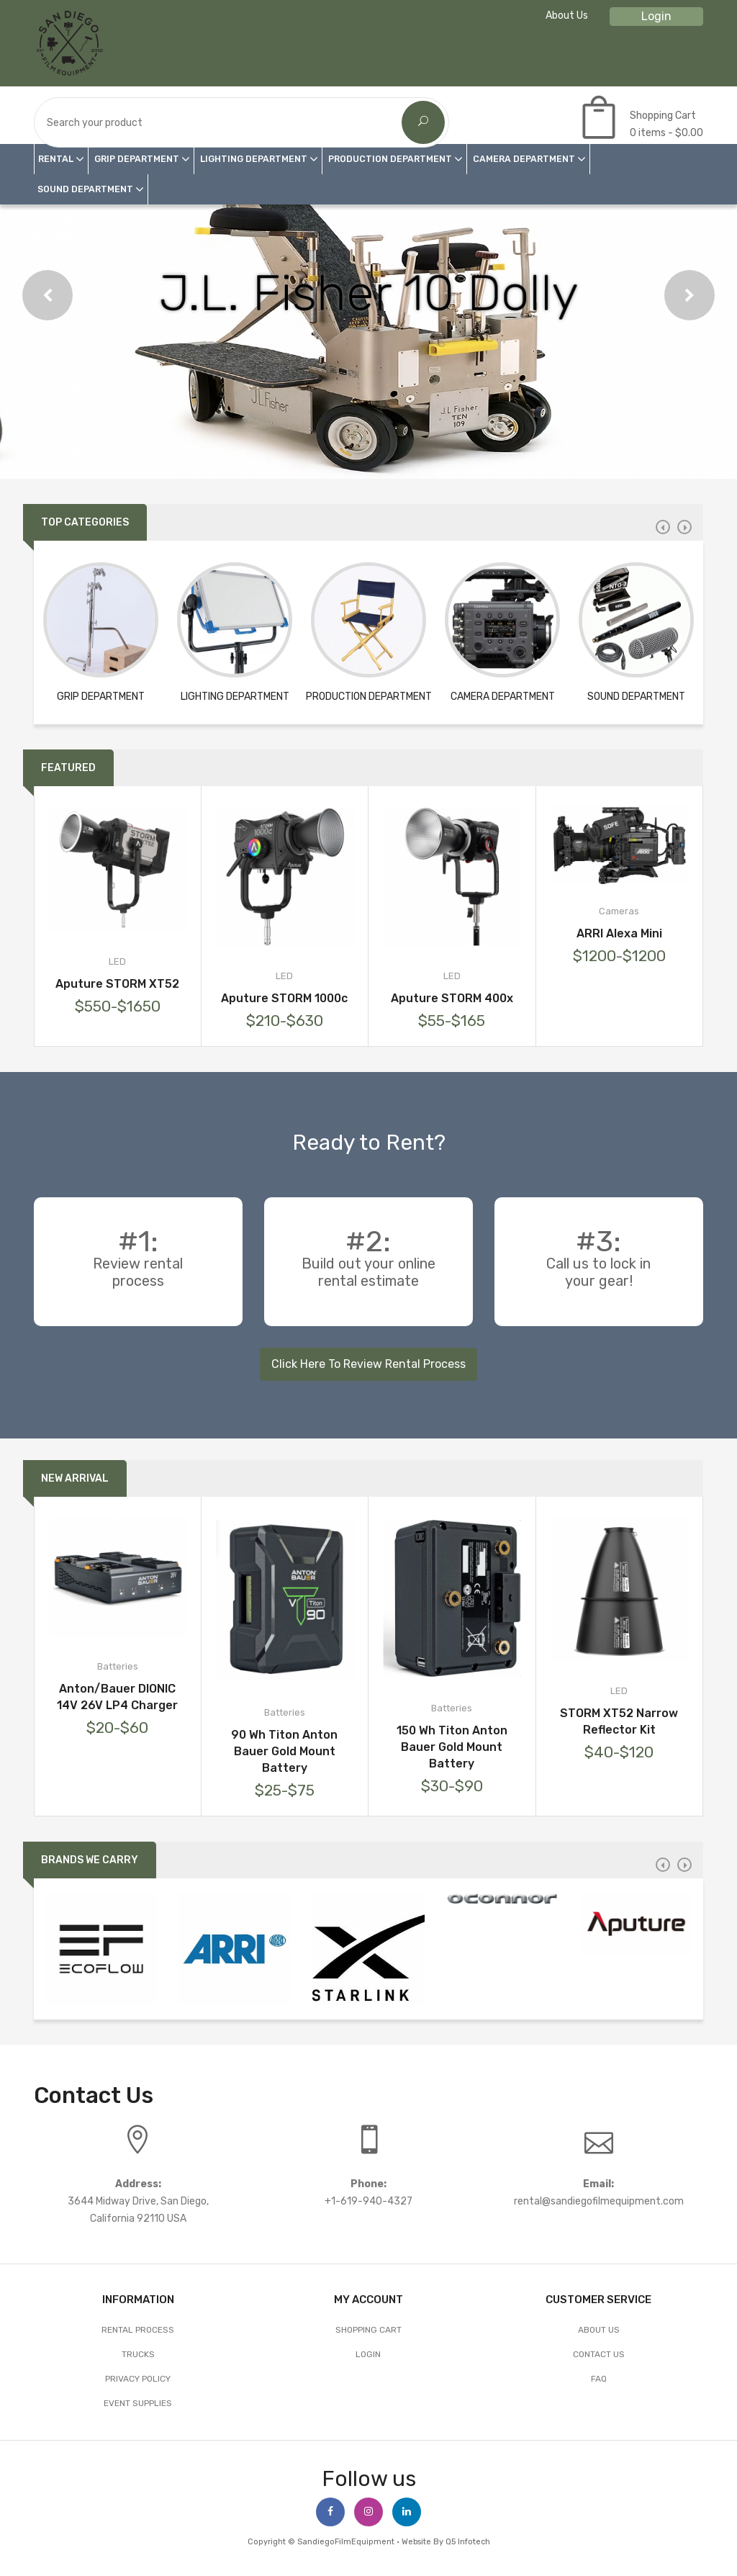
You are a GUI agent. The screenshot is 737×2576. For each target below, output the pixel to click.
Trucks (138, 2354)
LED (117, 961)
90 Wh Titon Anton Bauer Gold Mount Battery (284, 1751)
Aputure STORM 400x (452, 998)
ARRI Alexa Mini (619, 933)
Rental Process (137, 2330)
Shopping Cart (368, 2330)
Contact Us (599, 2354)
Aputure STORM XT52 (117, 984)
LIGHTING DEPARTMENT (253, 158)
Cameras (619, 911)
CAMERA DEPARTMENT (524, 158)
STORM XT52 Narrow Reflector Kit (619, 1721)
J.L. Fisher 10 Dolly (368, 293)
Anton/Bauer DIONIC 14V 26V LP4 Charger (117, 1697)
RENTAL (55, 158)
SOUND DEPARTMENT (85, 189)
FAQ (599, 2379)
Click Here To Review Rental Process (368, 1364)
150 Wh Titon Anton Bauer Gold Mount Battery (452, 1747)
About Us (567, 15)
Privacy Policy (138, 2379)
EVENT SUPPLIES (138, 2403)
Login (656, 16)
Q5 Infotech (468, 2541)
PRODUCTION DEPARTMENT (390, 158)
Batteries (117, 1666)
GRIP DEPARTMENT (136, 158)
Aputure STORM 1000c (284, 998)
